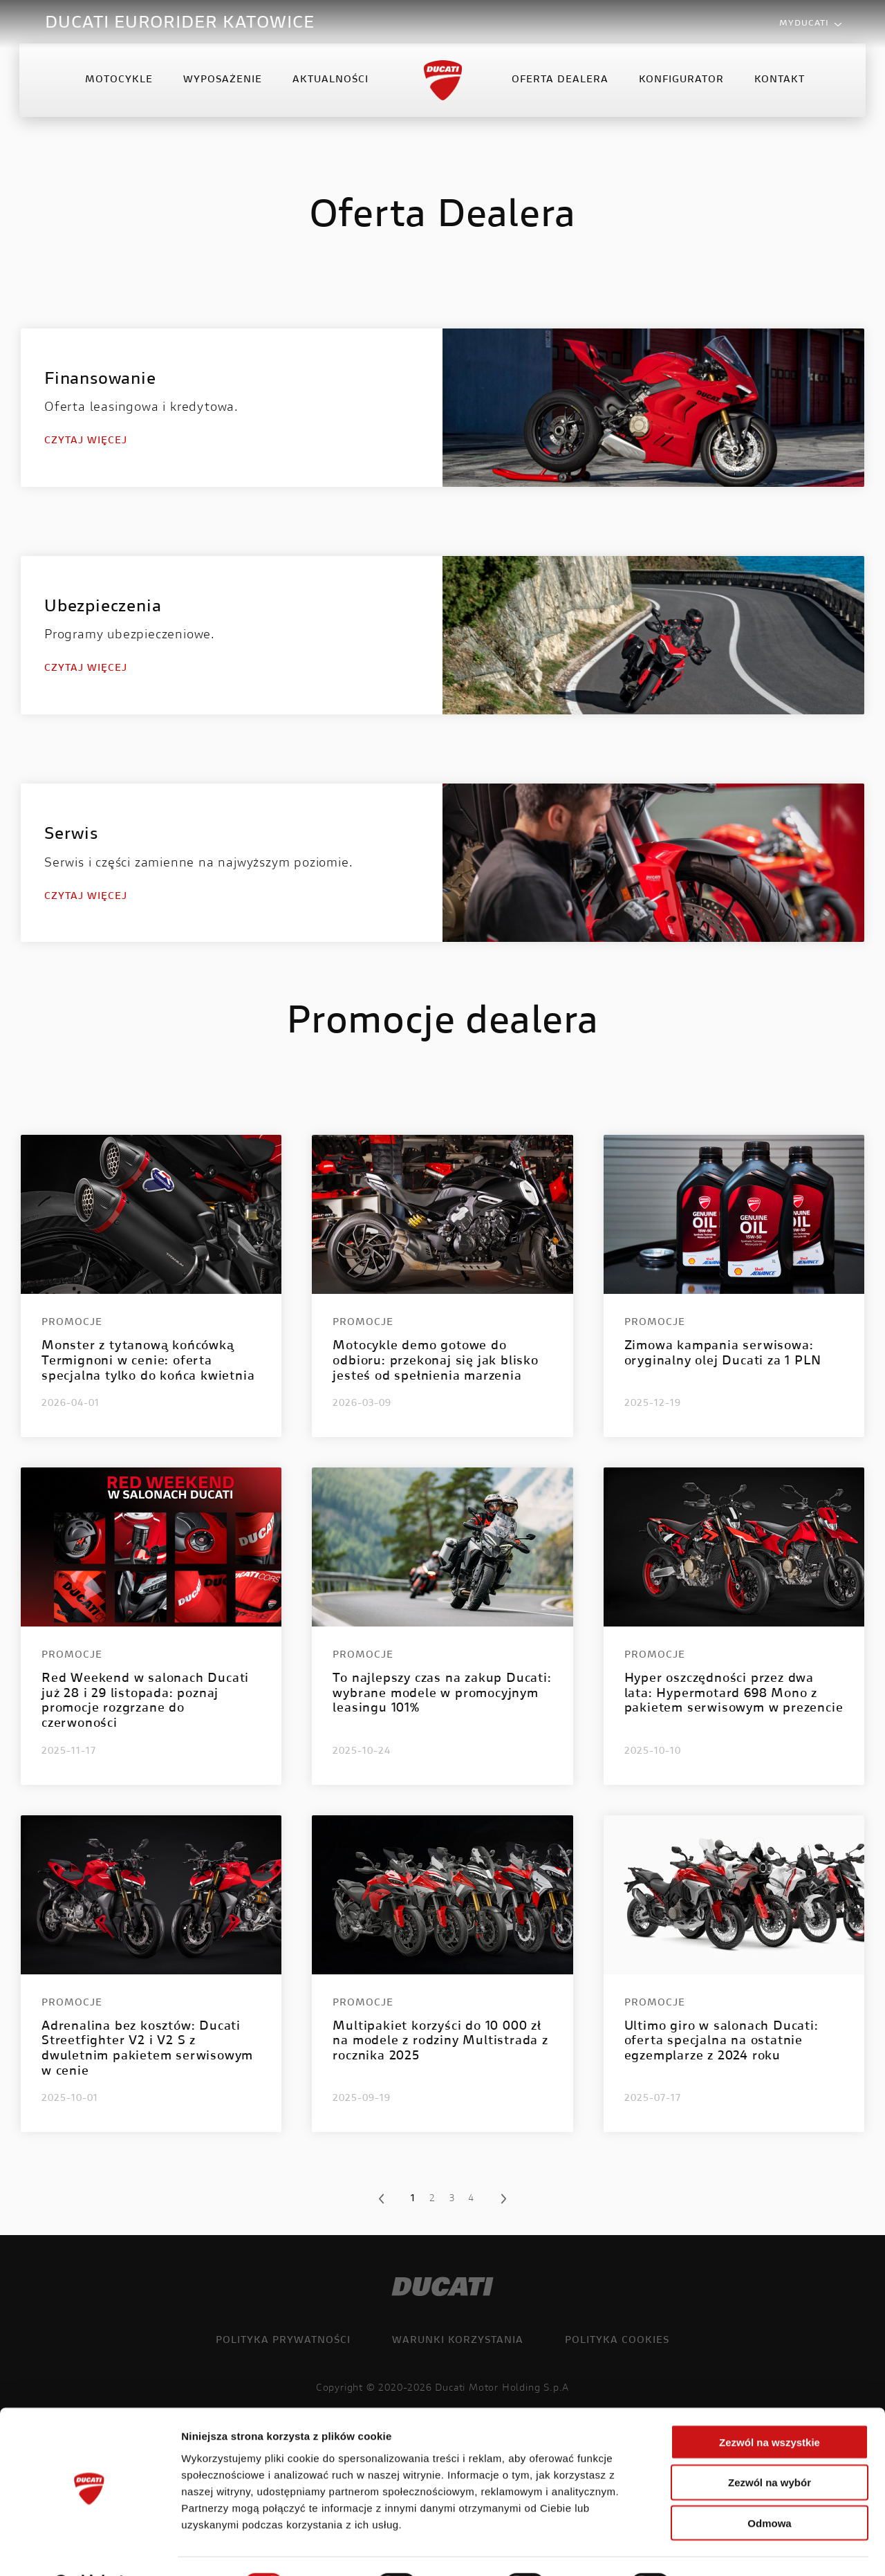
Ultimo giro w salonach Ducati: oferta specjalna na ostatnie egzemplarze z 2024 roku (721, 2042)
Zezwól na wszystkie (769, 2406)
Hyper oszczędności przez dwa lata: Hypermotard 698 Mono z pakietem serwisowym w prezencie (734, 1694)
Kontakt (779, 86)
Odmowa (769, 2488)
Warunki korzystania (457, 2341)
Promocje (71, 1323)
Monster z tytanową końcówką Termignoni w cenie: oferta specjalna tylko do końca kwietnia (147, 1361)
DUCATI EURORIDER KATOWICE (180, 23)
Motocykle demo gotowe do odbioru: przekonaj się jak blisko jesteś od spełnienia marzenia (435, 1361)
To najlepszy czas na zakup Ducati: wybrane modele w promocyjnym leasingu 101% (442, 1694)
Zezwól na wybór (769, 2447)
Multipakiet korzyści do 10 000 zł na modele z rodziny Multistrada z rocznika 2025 (440, 2042)
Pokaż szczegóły (737, 2549)
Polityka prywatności (283, 2341)
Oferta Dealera (559, 86)
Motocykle (119, 86)
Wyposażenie (223, 86)
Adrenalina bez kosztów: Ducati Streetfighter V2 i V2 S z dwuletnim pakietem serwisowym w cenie (147, 2049)
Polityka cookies (617, 2341)
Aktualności (331, 86)
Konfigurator (680, 86)
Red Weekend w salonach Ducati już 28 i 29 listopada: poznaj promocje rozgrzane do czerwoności (145, 1701)
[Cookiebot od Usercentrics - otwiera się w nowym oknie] (89, 2549)
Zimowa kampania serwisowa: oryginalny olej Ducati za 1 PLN (722, 1354)
